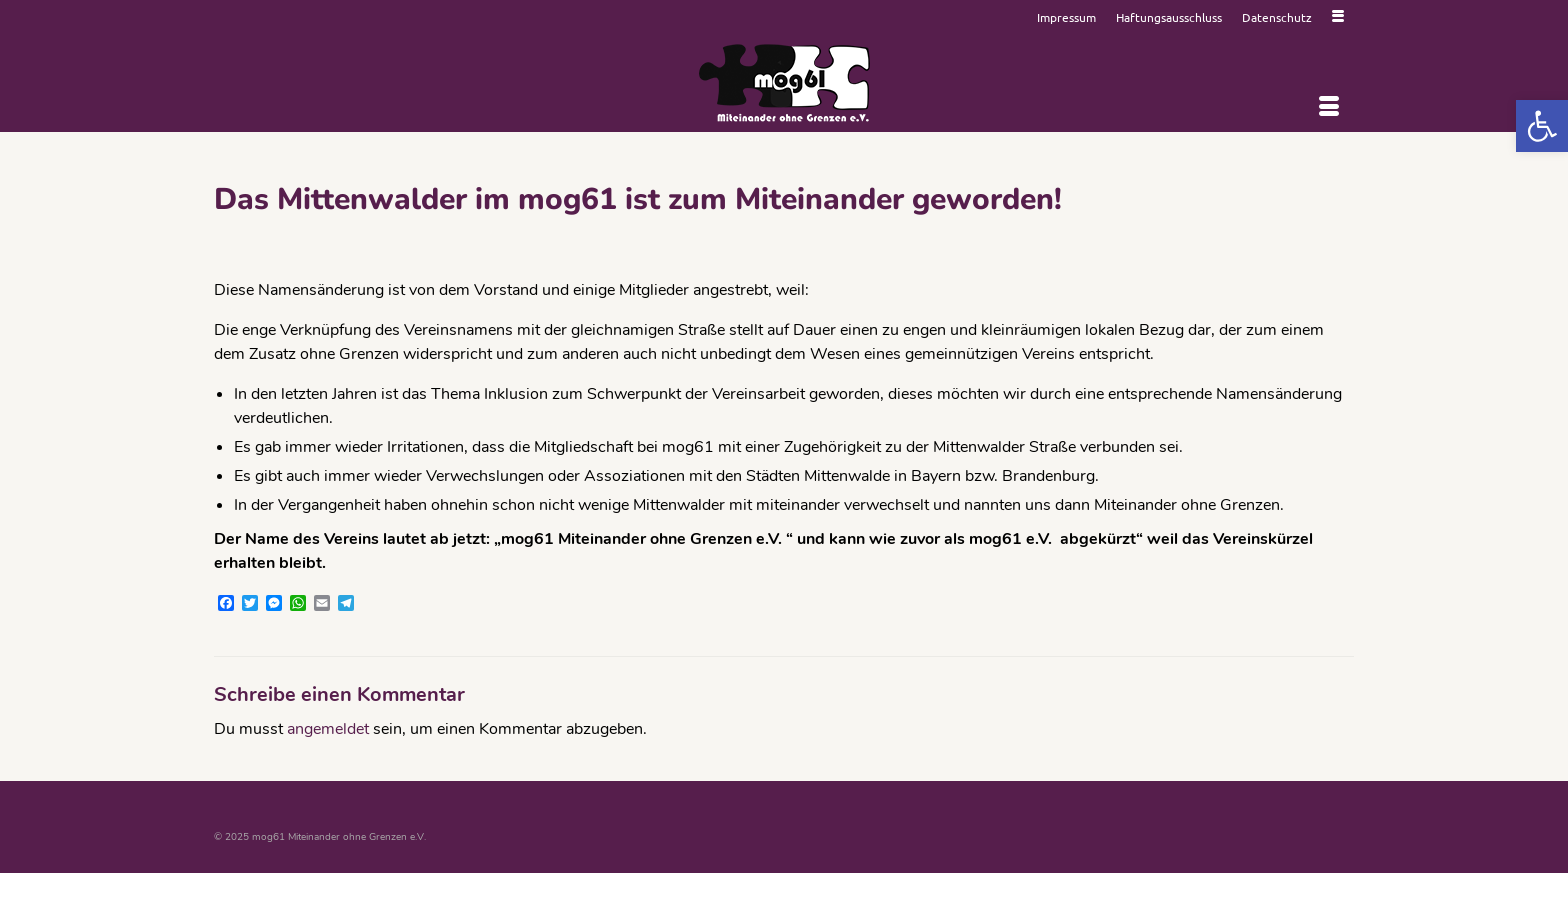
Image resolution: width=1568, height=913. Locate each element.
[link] (1542, 126)
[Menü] (1329, 107)
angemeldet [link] (328, 729)
